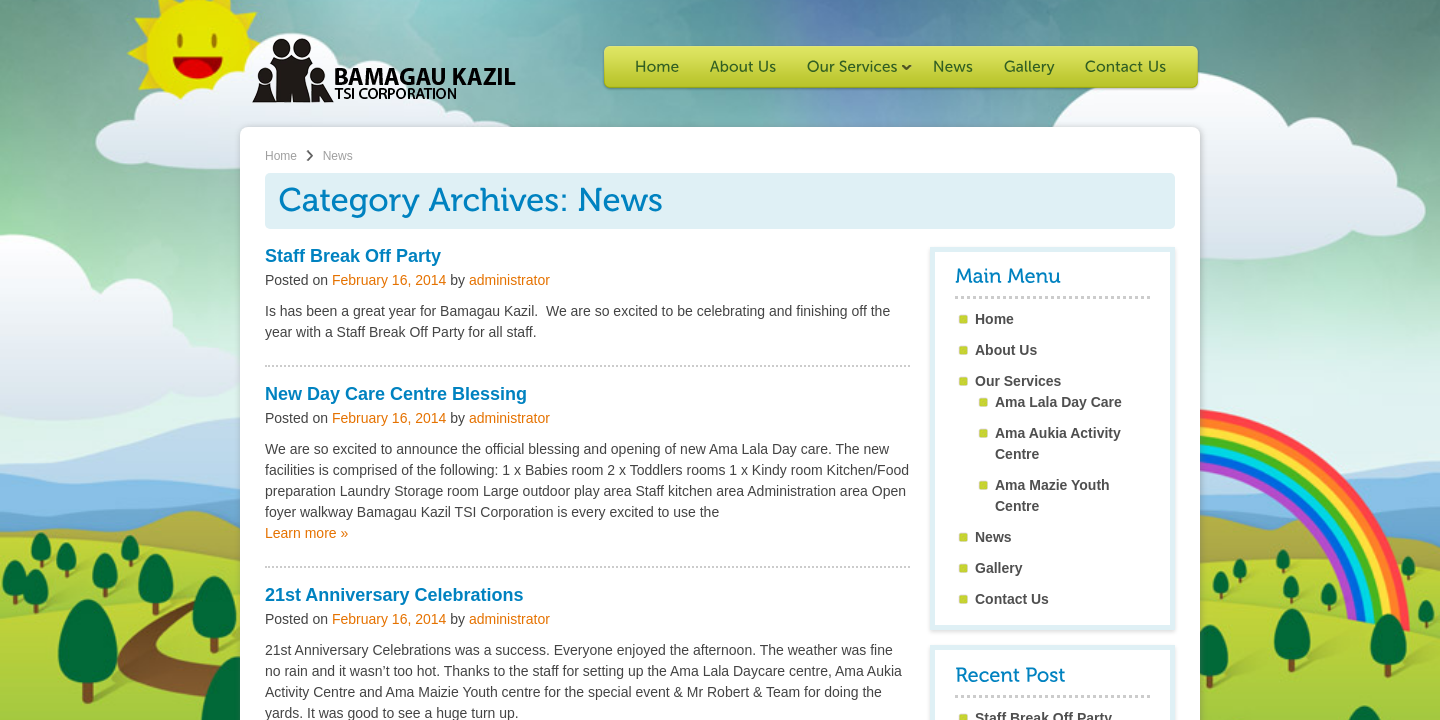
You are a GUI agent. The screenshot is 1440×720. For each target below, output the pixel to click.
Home (281, 156)
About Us (1006, 350)
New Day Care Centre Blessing (396, 394)
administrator (509, 280)
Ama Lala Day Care (1058, 402)
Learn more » (306, 533)
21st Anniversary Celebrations (394, 595)
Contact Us (1012, 599)
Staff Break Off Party (353, 256)
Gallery (998, 568)
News (993, 537)
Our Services (1018, 381)
